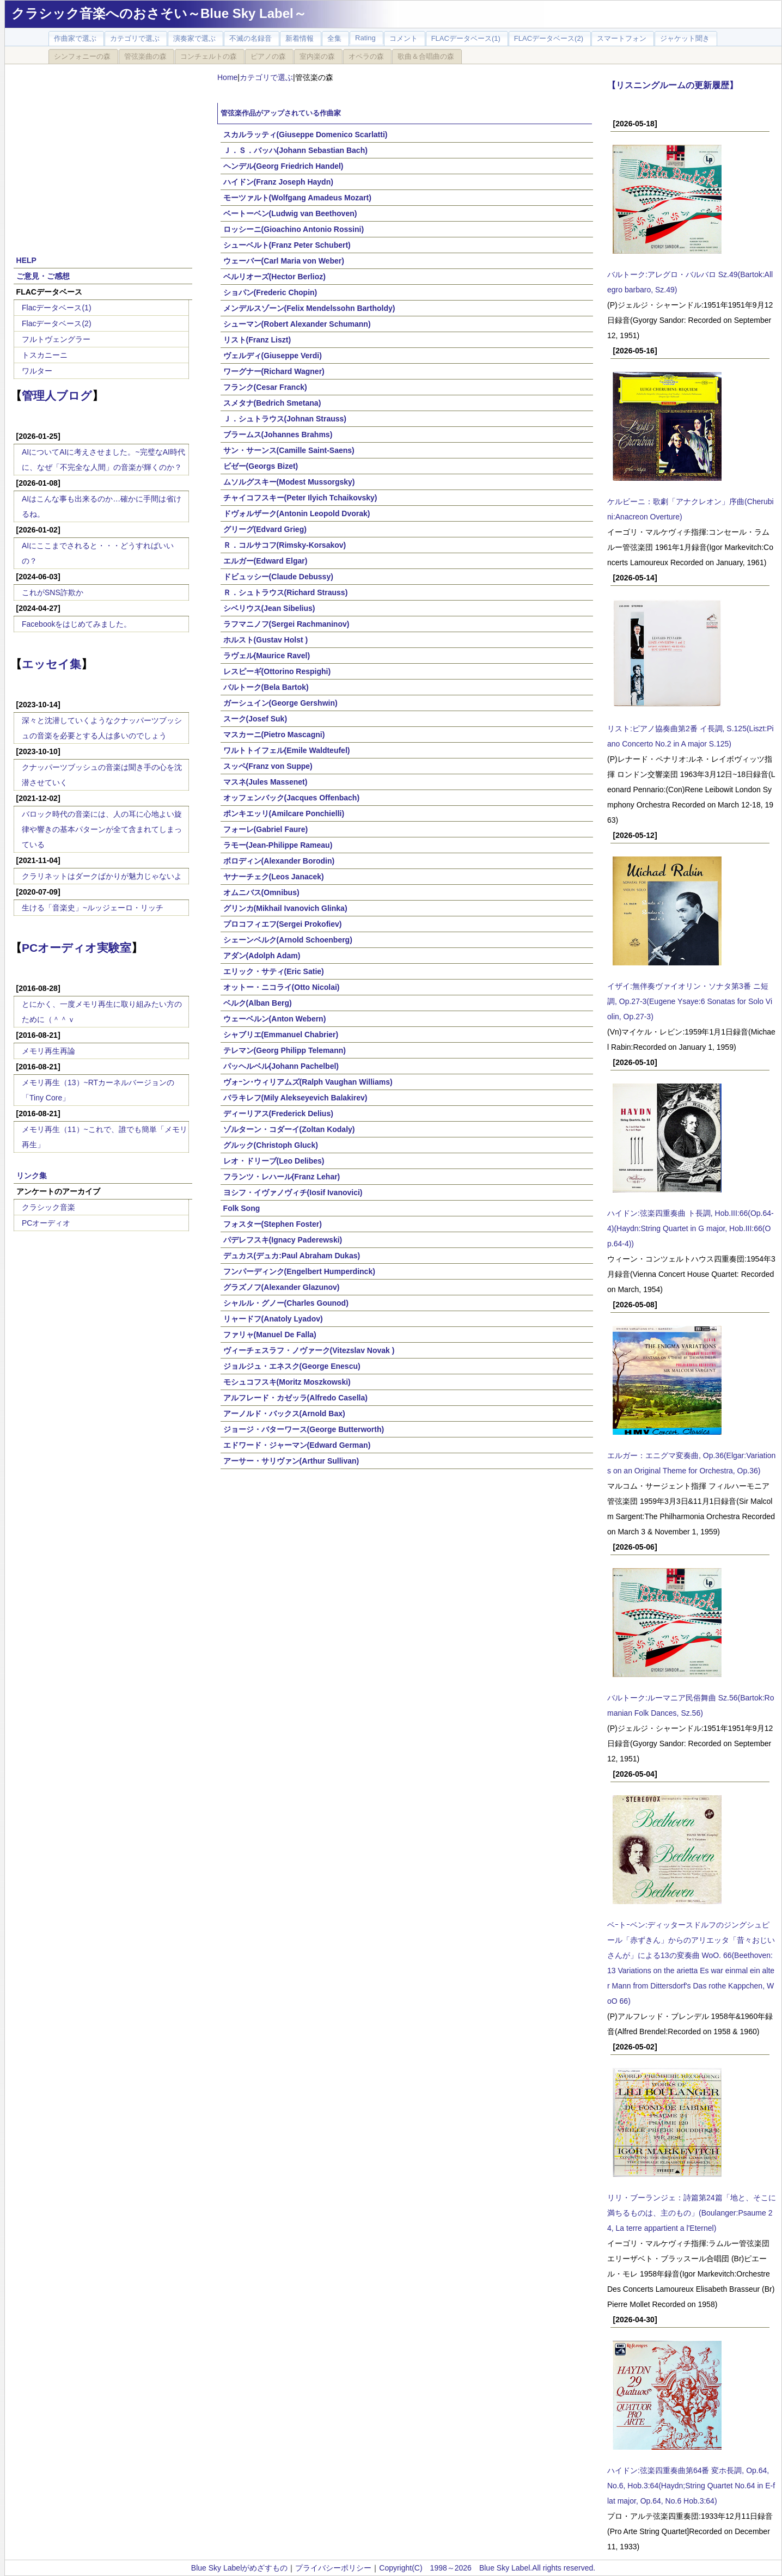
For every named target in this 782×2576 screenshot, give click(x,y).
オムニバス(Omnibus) (261, 892)
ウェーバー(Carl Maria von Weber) (283, 260)
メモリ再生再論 (48, 1051)
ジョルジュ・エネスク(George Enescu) (292, 1366)
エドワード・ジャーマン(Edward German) (297, 1445)
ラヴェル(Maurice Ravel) (266, 655)
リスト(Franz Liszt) (257, 339)
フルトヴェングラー (56, 339)
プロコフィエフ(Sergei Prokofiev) (282, 924)
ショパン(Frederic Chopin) (270, 292)
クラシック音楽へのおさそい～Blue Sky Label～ (159, 13)
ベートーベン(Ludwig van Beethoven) (290, 213)
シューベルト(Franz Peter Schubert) (287, 245)
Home (227, 77)
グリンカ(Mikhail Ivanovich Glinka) (285, 908)
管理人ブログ (57, 395)
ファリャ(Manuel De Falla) (269, 1334)
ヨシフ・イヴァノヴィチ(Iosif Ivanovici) (293, 1192)
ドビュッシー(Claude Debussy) (278, 576)
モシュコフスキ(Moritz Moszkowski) (287, 1382)
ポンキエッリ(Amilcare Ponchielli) (283, 813)
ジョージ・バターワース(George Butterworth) (303, 1429)
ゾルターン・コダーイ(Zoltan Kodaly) (289, 1129)
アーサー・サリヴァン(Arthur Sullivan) (291, 1461)
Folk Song (241, 1208)
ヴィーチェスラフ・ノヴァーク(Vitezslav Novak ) (309, 1350)
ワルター (37, 370)
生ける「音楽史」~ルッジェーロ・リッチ (92, 907)
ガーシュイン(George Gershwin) (280, 703)
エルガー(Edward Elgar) (265, 560)
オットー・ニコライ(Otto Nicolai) (281, 987)
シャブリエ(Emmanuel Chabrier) (281, 1034)
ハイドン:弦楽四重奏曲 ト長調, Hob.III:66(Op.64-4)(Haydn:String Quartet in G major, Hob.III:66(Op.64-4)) (690, 1228)
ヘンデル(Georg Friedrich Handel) (283, 166)
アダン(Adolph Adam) (262, 955)
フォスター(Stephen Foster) (272, 1224)
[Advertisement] (102, 153)
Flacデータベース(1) (56, 307)
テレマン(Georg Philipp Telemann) (284, 1050)
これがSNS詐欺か (52, 592)
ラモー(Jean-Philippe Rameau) (278, 845)
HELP (26, 260)
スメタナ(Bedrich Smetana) (272, 403)
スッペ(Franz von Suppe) (268, 766)
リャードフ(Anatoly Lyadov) (273, 1318)
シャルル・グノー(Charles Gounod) (286, 1303)
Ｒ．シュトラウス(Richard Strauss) (285, 592)
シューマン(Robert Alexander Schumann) (297, 324)
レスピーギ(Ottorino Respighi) (277, 671)
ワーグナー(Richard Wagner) (274, 371)
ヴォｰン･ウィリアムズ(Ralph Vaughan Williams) (308, 1082)
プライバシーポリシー (333, 2567)
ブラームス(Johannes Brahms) (278, 434)
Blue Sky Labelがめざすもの (239, 2567)
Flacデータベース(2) (56, 323)
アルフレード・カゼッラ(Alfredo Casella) (295, 1397)
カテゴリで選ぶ (266, 77)
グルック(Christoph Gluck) (270, 1145)
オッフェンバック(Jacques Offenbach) (291, 797)
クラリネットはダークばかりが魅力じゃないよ (102, 876)
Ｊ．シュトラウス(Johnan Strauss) (284, 418)
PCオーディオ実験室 (76, 947)
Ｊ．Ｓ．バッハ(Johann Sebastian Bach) (295, 150)
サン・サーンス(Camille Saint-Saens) (289, 450)
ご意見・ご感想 (43, 276)
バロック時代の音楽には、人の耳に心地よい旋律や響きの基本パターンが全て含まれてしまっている (102, 829)
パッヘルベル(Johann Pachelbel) (281, 1066)
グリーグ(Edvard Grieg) (265, 529)
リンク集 (31, 1175)
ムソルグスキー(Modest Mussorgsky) (289, 482)
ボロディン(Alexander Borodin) (279, 860)
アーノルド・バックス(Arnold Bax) (284, 1413)
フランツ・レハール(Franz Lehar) (281, 1176)
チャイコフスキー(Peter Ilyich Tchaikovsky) (300, 497)
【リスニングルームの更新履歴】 (672, 85)
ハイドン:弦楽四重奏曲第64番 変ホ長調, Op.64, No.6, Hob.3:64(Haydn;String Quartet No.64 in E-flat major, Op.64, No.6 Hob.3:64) (691, 2485)
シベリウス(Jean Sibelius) (269, 608)
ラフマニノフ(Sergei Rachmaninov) (286, 624)
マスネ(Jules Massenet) (265, 782)
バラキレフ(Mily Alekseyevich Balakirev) (295, 1097)
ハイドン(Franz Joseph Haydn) (278, 182)
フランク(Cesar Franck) (265, 387)
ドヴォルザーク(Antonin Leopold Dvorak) (296, 513)
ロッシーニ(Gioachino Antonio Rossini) (293, 229)
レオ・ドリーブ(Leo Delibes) (274, 1161)
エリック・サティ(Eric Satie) (273, 971)
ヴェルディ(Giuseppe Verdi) (272, 355)
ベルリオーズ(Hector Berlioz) (274, 276)
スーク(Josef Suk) (255, 718)
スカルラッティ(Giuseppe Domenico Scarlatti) (305, 134)
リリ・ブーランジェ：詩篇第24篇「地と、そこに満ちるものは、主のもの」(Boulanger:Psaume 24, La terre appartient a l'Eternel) (691, 2212)
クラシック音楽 (48, 1207)
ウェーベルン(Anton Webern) (274, 1018)
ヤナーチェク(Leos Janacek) (273, 876)
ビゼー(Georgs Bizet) (260, 466)
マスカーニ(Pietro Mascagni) (274, 734)
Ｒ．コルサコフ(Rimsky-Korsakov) (284, 545)
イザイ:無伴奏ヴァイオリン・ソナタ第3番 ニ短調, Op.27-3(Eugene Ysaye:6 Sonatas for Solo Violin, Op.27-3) (689, 1001)
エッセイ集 (51, 664)
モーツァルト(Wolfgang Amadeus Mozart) (297, 197)
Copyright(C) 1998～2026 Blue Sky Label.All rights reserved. (487, 2567)
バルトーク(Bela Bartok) (266, 687)
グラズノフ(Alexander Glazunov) (281, 1287)
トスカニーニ (45, 355)
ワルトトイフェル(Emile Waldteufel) (286, 750)
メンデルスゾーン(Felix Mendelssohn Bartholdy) (309, 308)
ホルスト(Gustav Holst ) (265, 639)
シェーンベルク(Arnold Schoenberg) (287, 939)
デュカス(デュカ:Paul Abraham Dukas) (292, 1255)
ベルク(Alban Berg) (257, 1003)
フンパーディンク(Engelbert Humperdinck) (299, 1271)
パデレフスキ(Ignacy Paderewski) (283, 1239)
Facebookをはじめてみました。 (76, 624)
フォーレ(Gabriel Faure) (265, 829)
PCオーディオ (46, 1223)
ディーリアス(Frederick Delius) (278, 1113)
